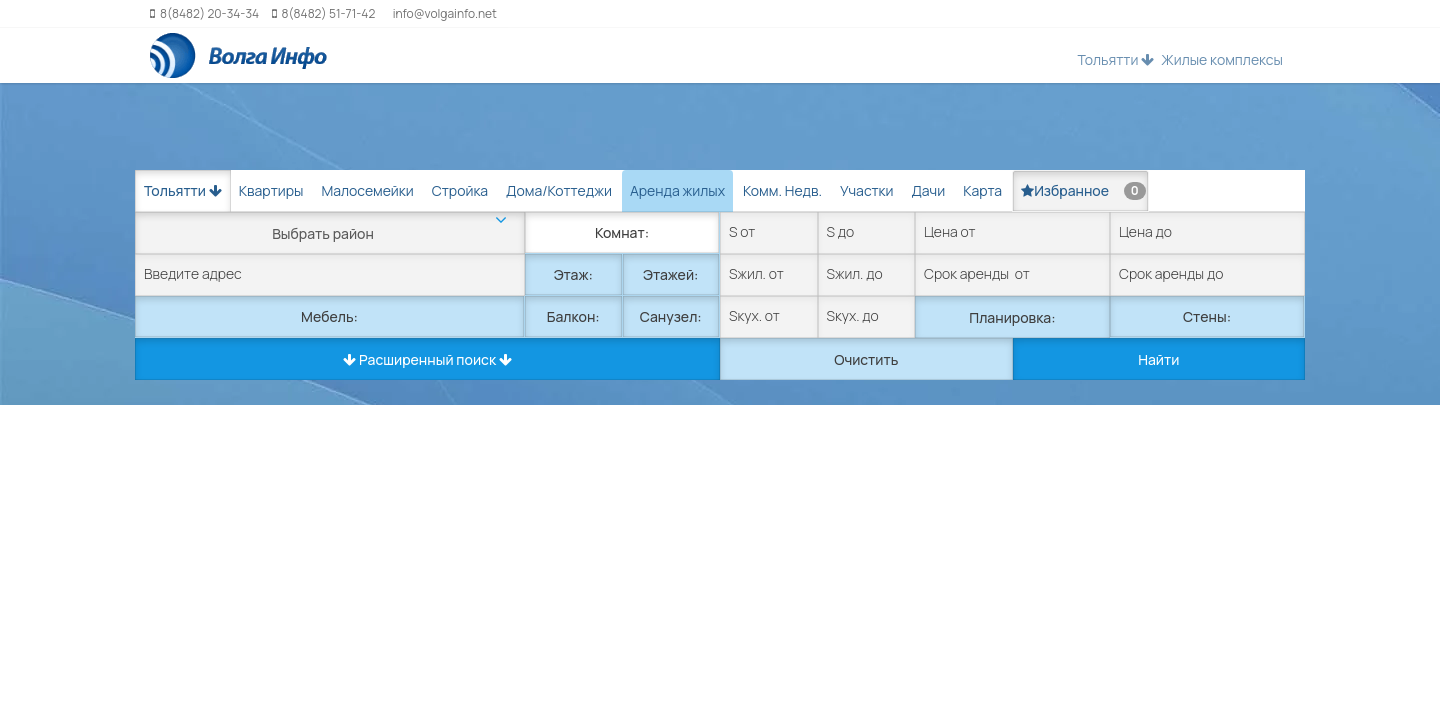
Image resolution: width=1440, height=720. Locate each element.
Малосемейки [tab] (367, 190)
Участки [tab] (866, 190)
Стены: (1207, 316)
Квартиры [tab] (271, 190)
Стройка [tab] (460, 190)
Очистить (866, 359)
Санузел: (671, 316)
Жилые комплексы (1222, 59)
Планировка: (1012, 317)
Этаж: (573, 274)
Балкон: (573, 316)
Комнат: (622, 232)
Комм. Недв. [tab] (782, 190)
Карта (982, 190)
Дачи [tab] (928, 190)
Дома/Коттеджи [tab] (559, 190)
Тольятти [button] (1115, 59)
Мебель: (329, 316)
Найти (1158, 359)
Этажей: (670, 274)
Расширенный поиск (427, 359)
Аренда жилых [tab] (677, 190)
